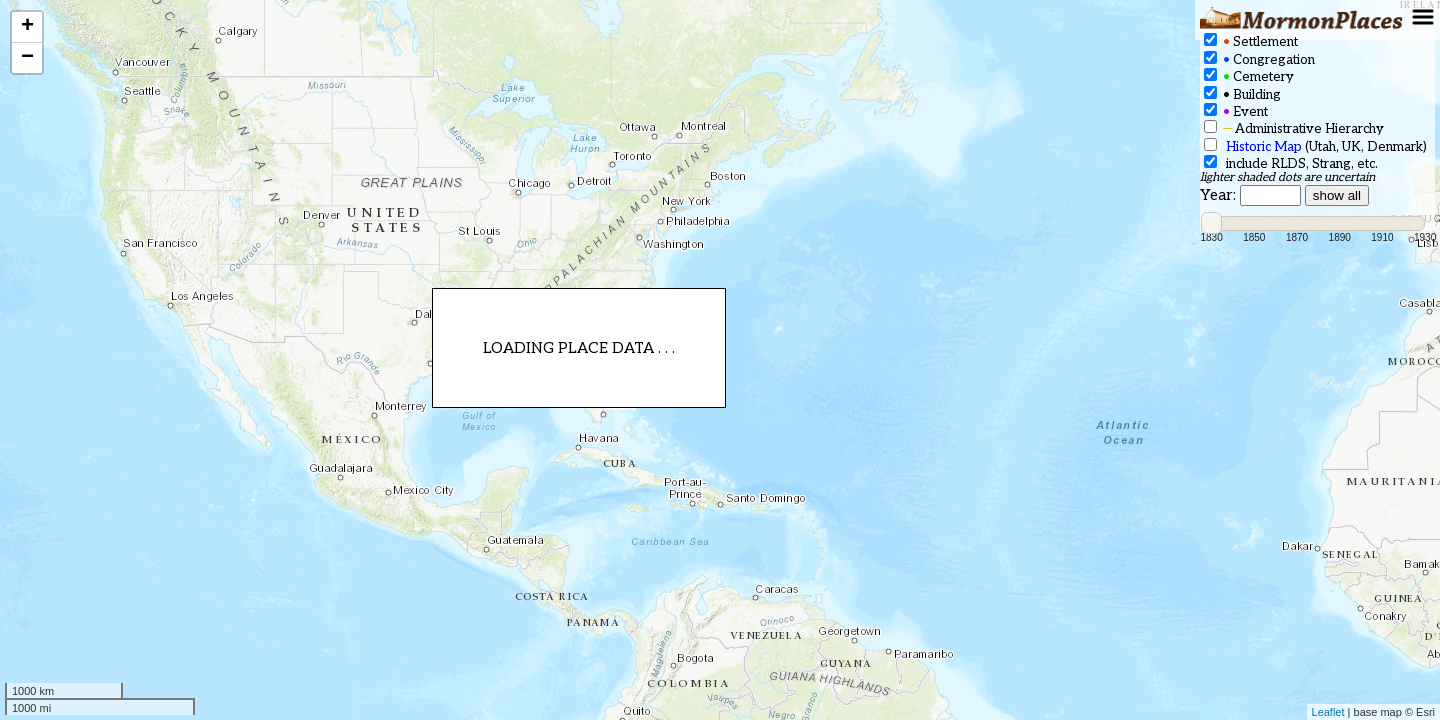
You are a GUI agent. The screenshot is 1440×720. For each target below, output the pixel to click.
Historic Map (1264, 147)
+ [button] (27, 27)
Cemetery (1249, 76)
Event (1236, 111)
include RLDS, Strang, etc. (1291, 163)
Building (1242, 94)
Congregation (1259, 59)
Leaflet (1328, 712)
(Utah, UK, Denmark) (1315, 146)
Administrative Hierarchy (1294, 128)
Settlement (1251, 41)
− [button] (27, 58)
